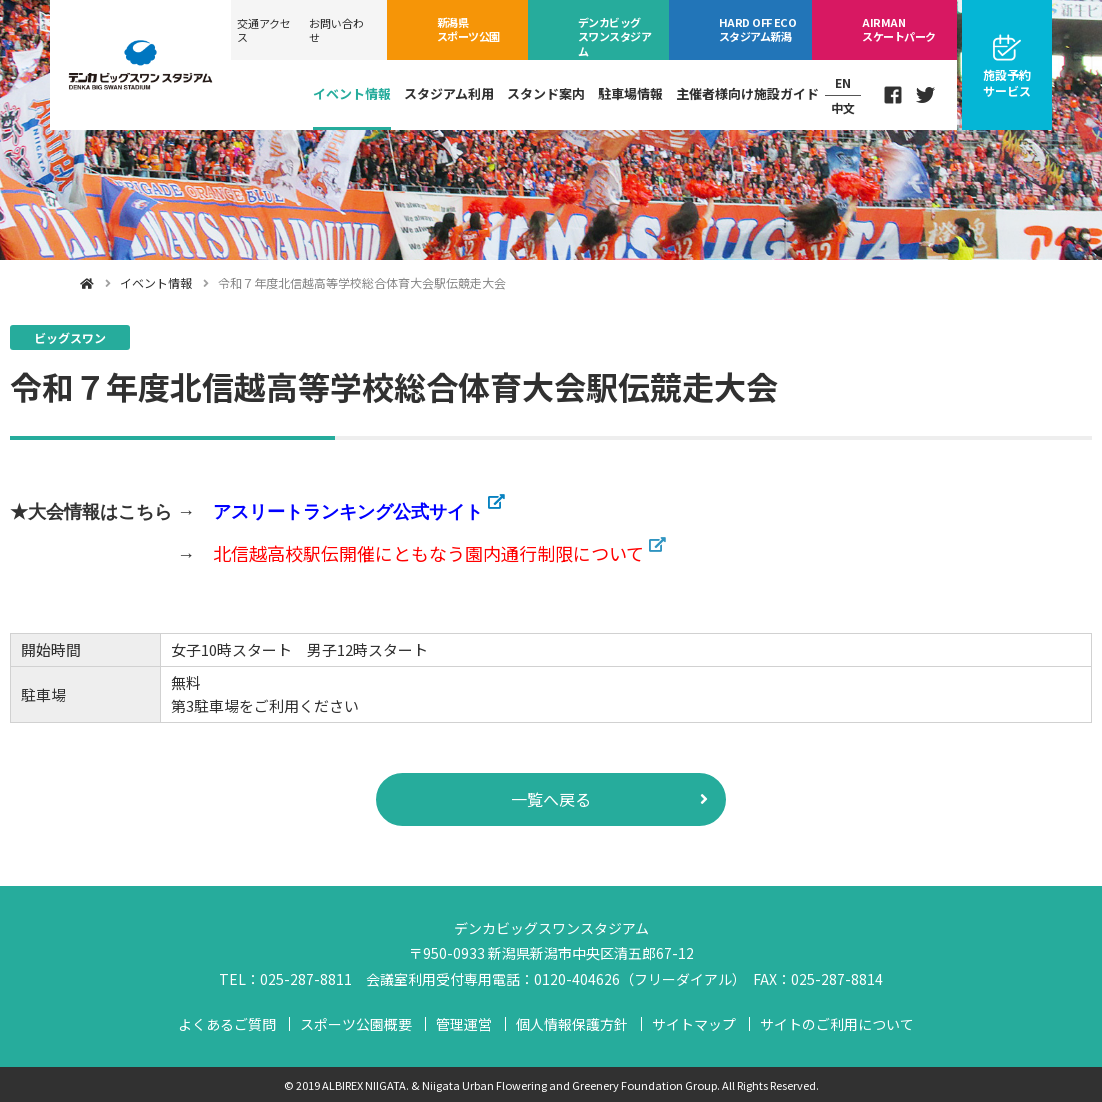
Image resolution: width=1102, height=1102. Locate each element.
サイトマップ (694, 1024)
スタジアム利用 (449, 93)
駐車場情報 (630, 93)
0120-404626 (577, 979)
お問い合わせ (336, 30)
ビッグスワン (614, 36)
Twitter (926, 95)
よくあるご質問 (227, 1024)
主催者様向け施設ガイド (747, 93)
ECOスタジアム (757, 29)
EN (843, 82)
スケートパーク (898, 29)
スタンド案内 (546, 93)
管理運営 (464, 1024)
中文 (843, 107)
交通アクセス (264, 30)
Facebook (893, 95)
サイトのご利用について (837, 1024)
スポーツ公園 (468, 29)
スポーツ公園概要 (356, 1024)
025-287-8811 (306, 979)
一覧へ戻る (551, 799)
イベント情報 (352, 93)
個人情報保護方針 (572, 1024)
